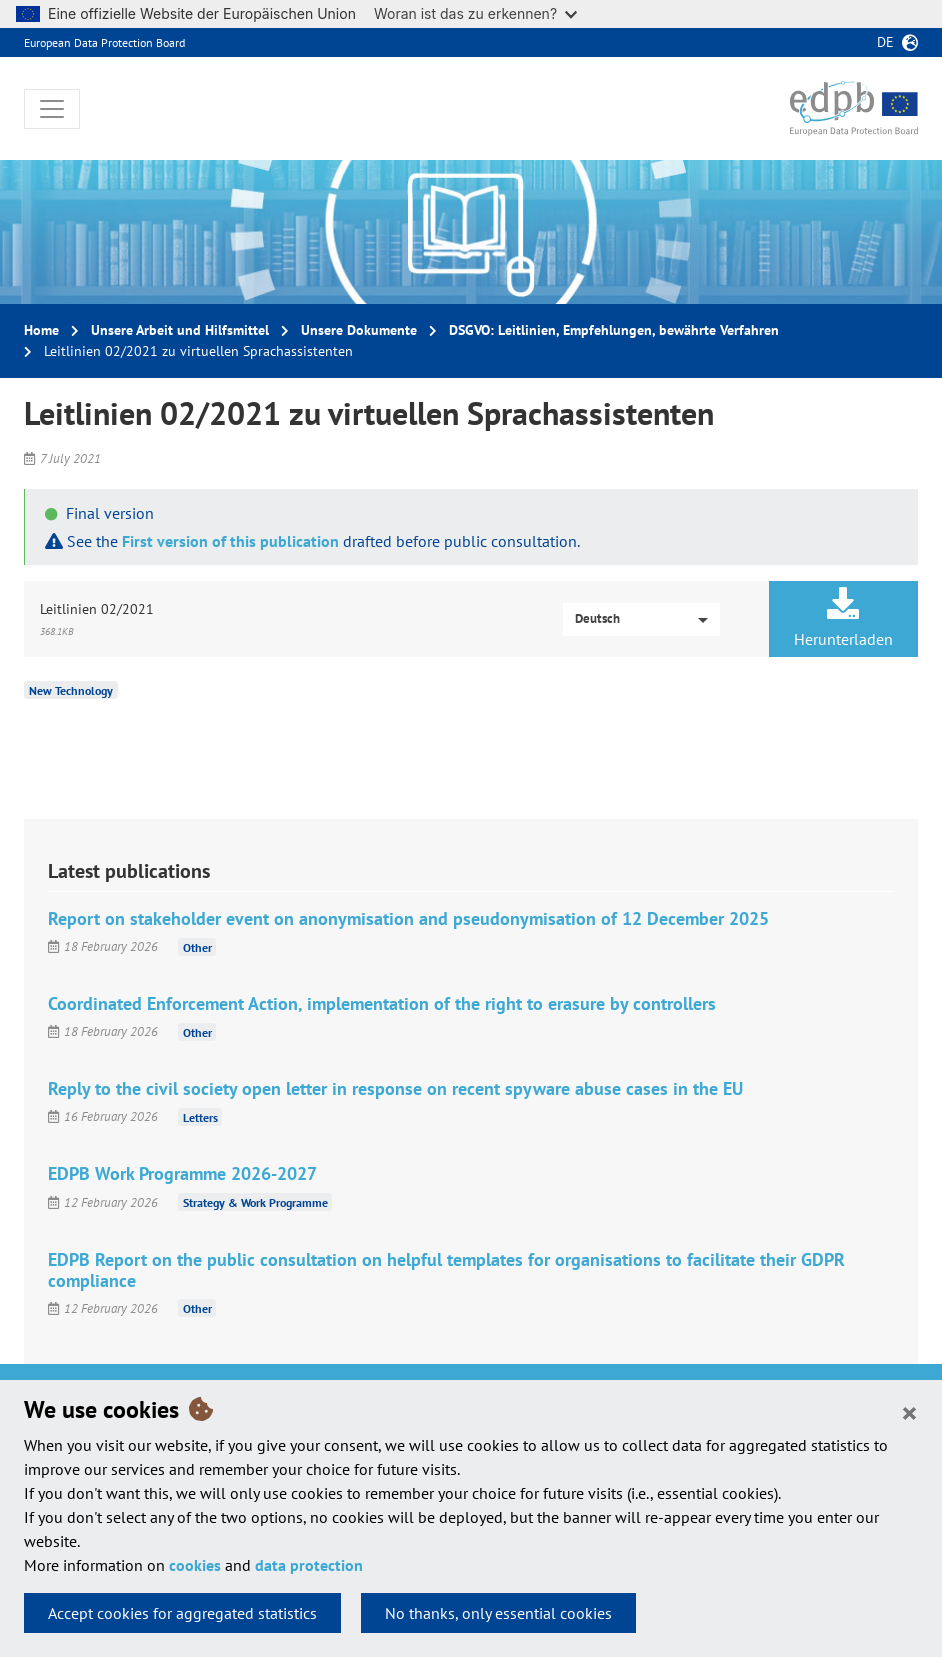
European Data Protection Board (104, 42)
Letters (200, 1116)
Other (197, 946)
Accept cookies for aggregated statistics (182, 1613)
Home (41, 330)
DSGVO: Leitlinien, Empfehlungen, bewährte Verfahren (614, 330)
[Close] (909, 1412)
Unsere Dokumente (359, 330)
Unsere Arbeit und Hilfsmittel (180, 330)
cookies (195, 1565)
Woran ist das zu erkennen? (475, 13)
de (885, 42)
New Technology (71, 690)
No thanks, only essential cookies (498, 1613)
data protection (309, 1565)
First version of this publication (230, 541)
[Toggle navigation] (52, 109)
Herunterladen (843, 618)
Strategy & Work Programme (255, 1202)
